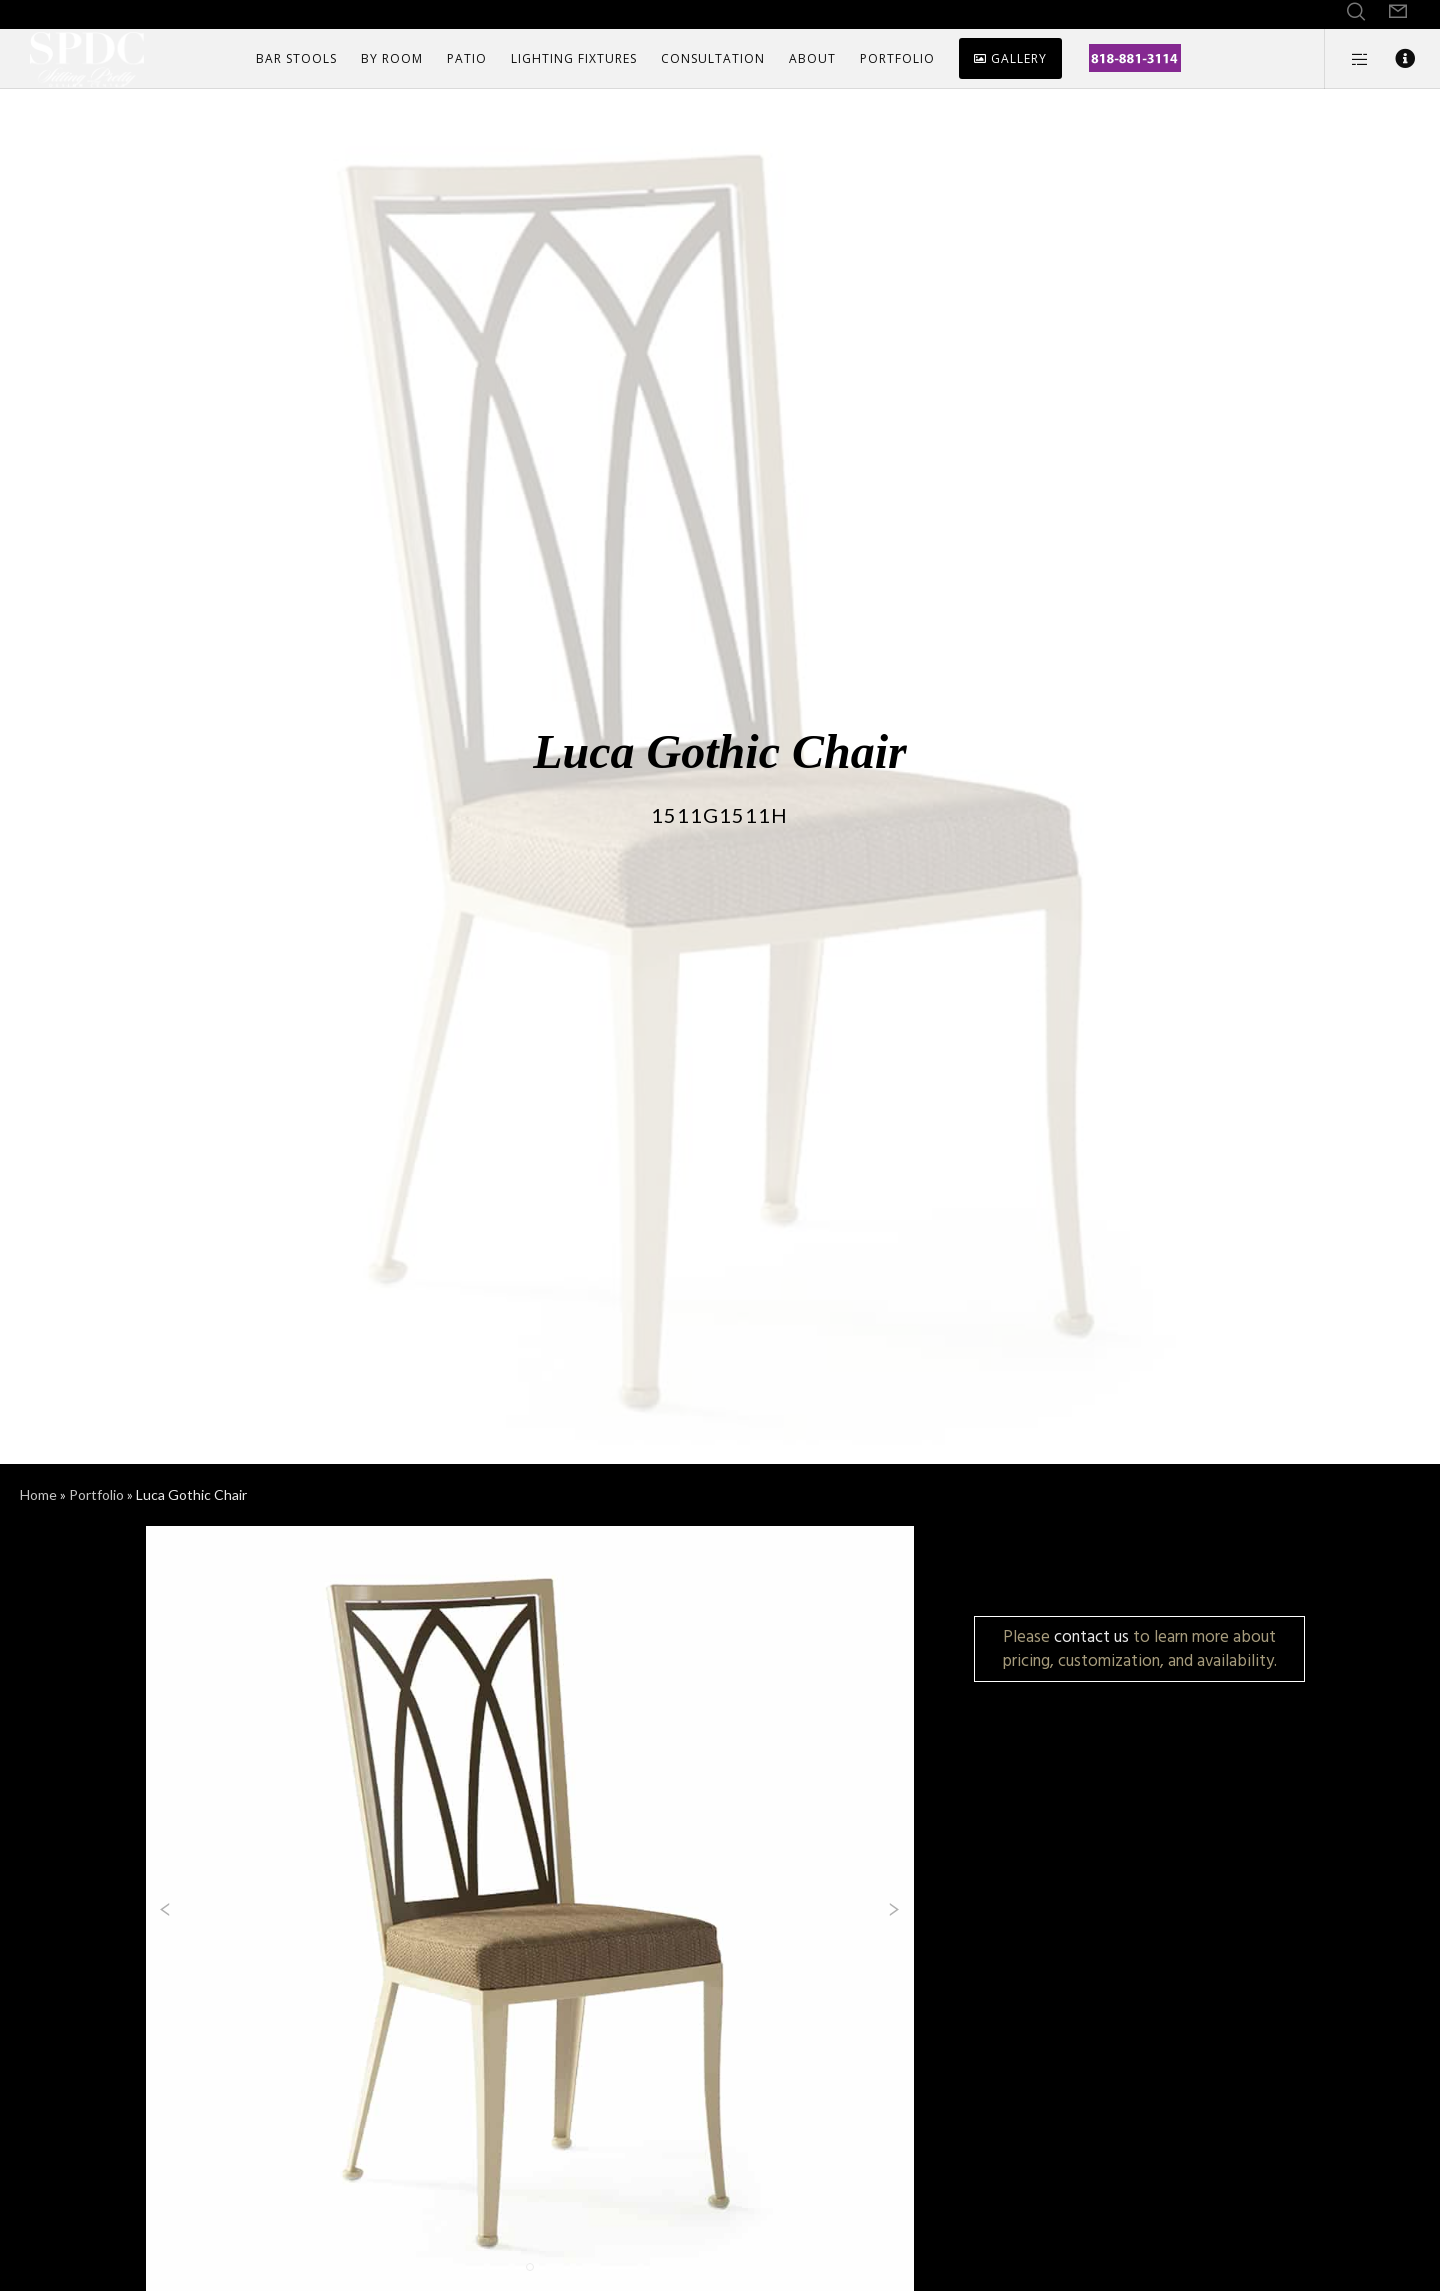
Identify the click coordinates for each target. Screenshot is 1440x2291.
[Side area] (1347, 59)
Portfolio (96, 1494)
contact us (1091, 1636)
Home (38, 1494)
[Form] (1398, 12)
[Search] (1356, 12)
